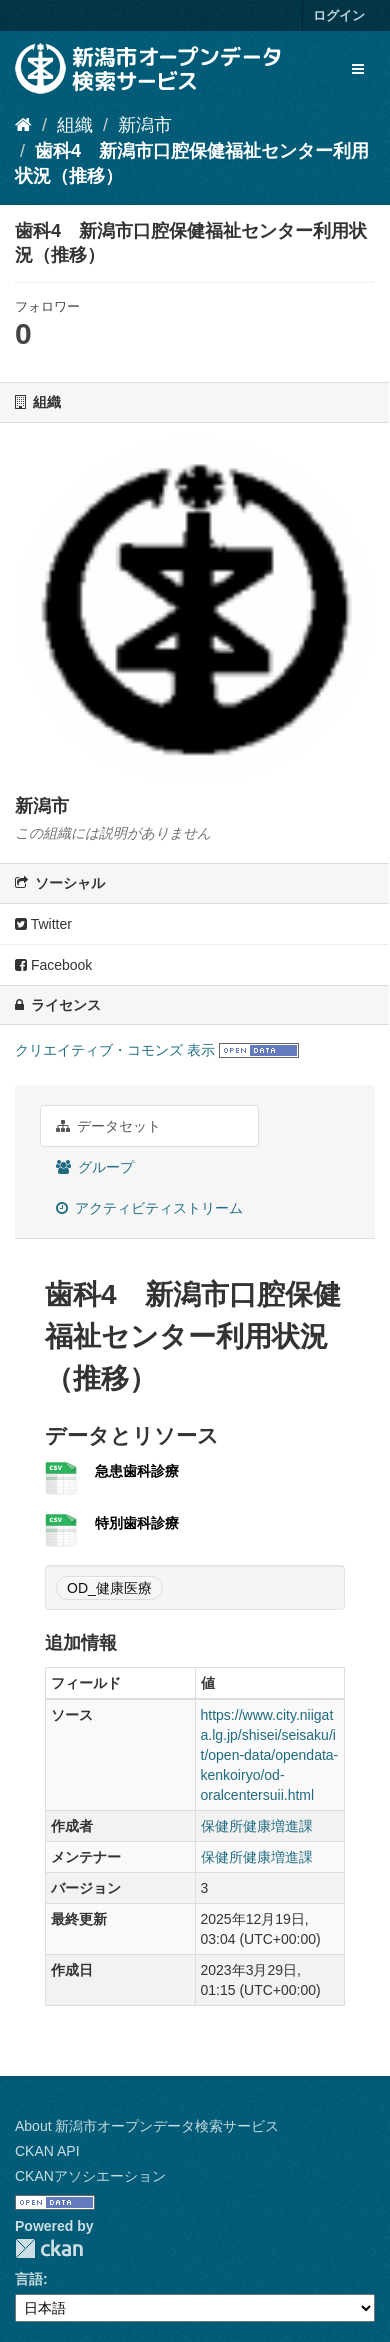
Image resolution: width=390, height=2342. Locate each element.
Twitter (43, 924)
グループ (95, 1167)
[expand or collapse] (358, 69)
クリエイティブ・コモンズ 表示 (115, 1050)
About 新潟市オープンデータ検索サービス (147, 2126)
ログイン (339, 15)
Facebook (53, 965)
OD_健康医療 (109, 1588)
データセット (108, 1126)
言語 (29, 2279)
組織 (75, 125)
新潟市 (145, 125)
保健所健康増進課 (257, 1826)
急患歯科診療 (137, 1471)
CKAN (49, 2248)
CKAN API (47, 2151)
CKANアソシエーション (90, 2176)
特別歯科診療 (137, 1523)
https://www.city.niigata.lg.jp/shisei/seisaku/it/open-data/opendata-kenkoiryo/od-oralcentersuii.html (270, 1755)
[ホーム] (23, 125)
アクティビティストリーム (149, 1208)
